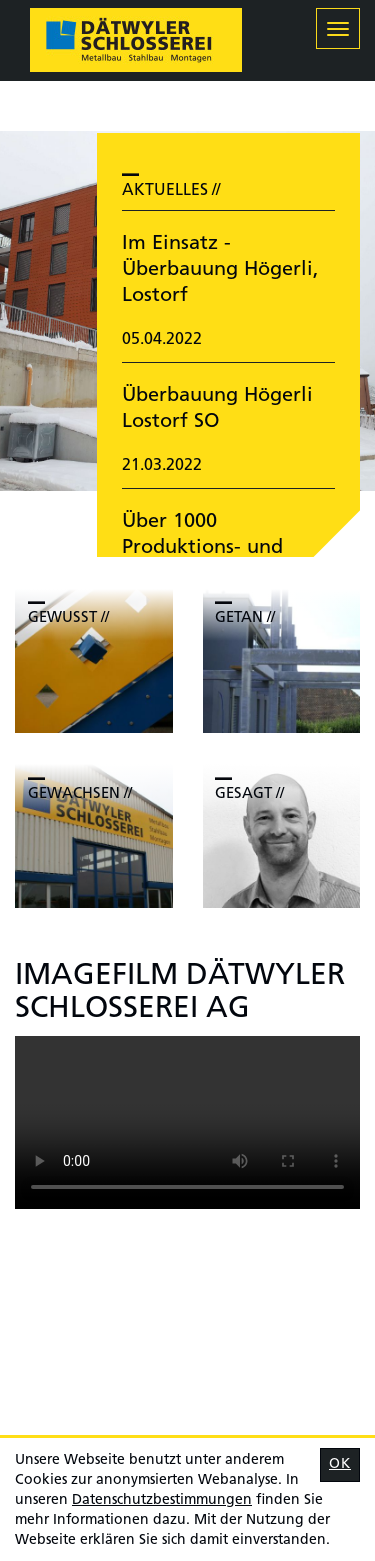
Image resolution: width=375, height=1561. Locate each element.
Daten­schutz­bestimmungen (162, 1500)
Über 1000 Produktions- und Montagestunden (202, 548)
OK (340, 1464)
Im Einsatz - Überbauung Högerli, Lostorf (220, 270)
